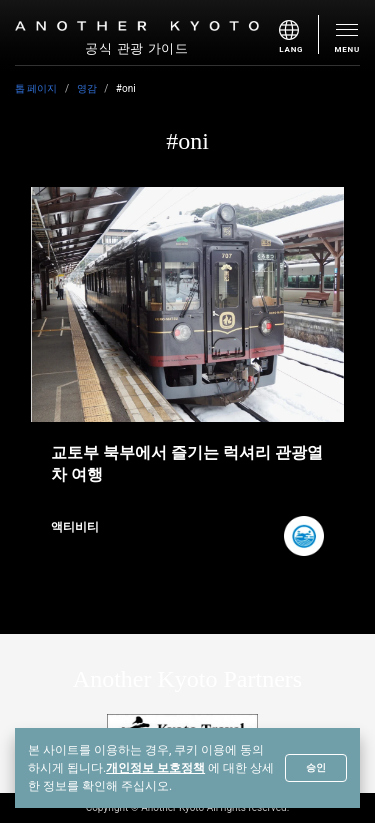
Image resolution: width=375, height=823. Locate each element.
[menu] (299, 34)
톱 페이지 (36, 88)
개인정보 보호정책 (155, 768)
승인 (316, 767)
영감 (87, 88)
